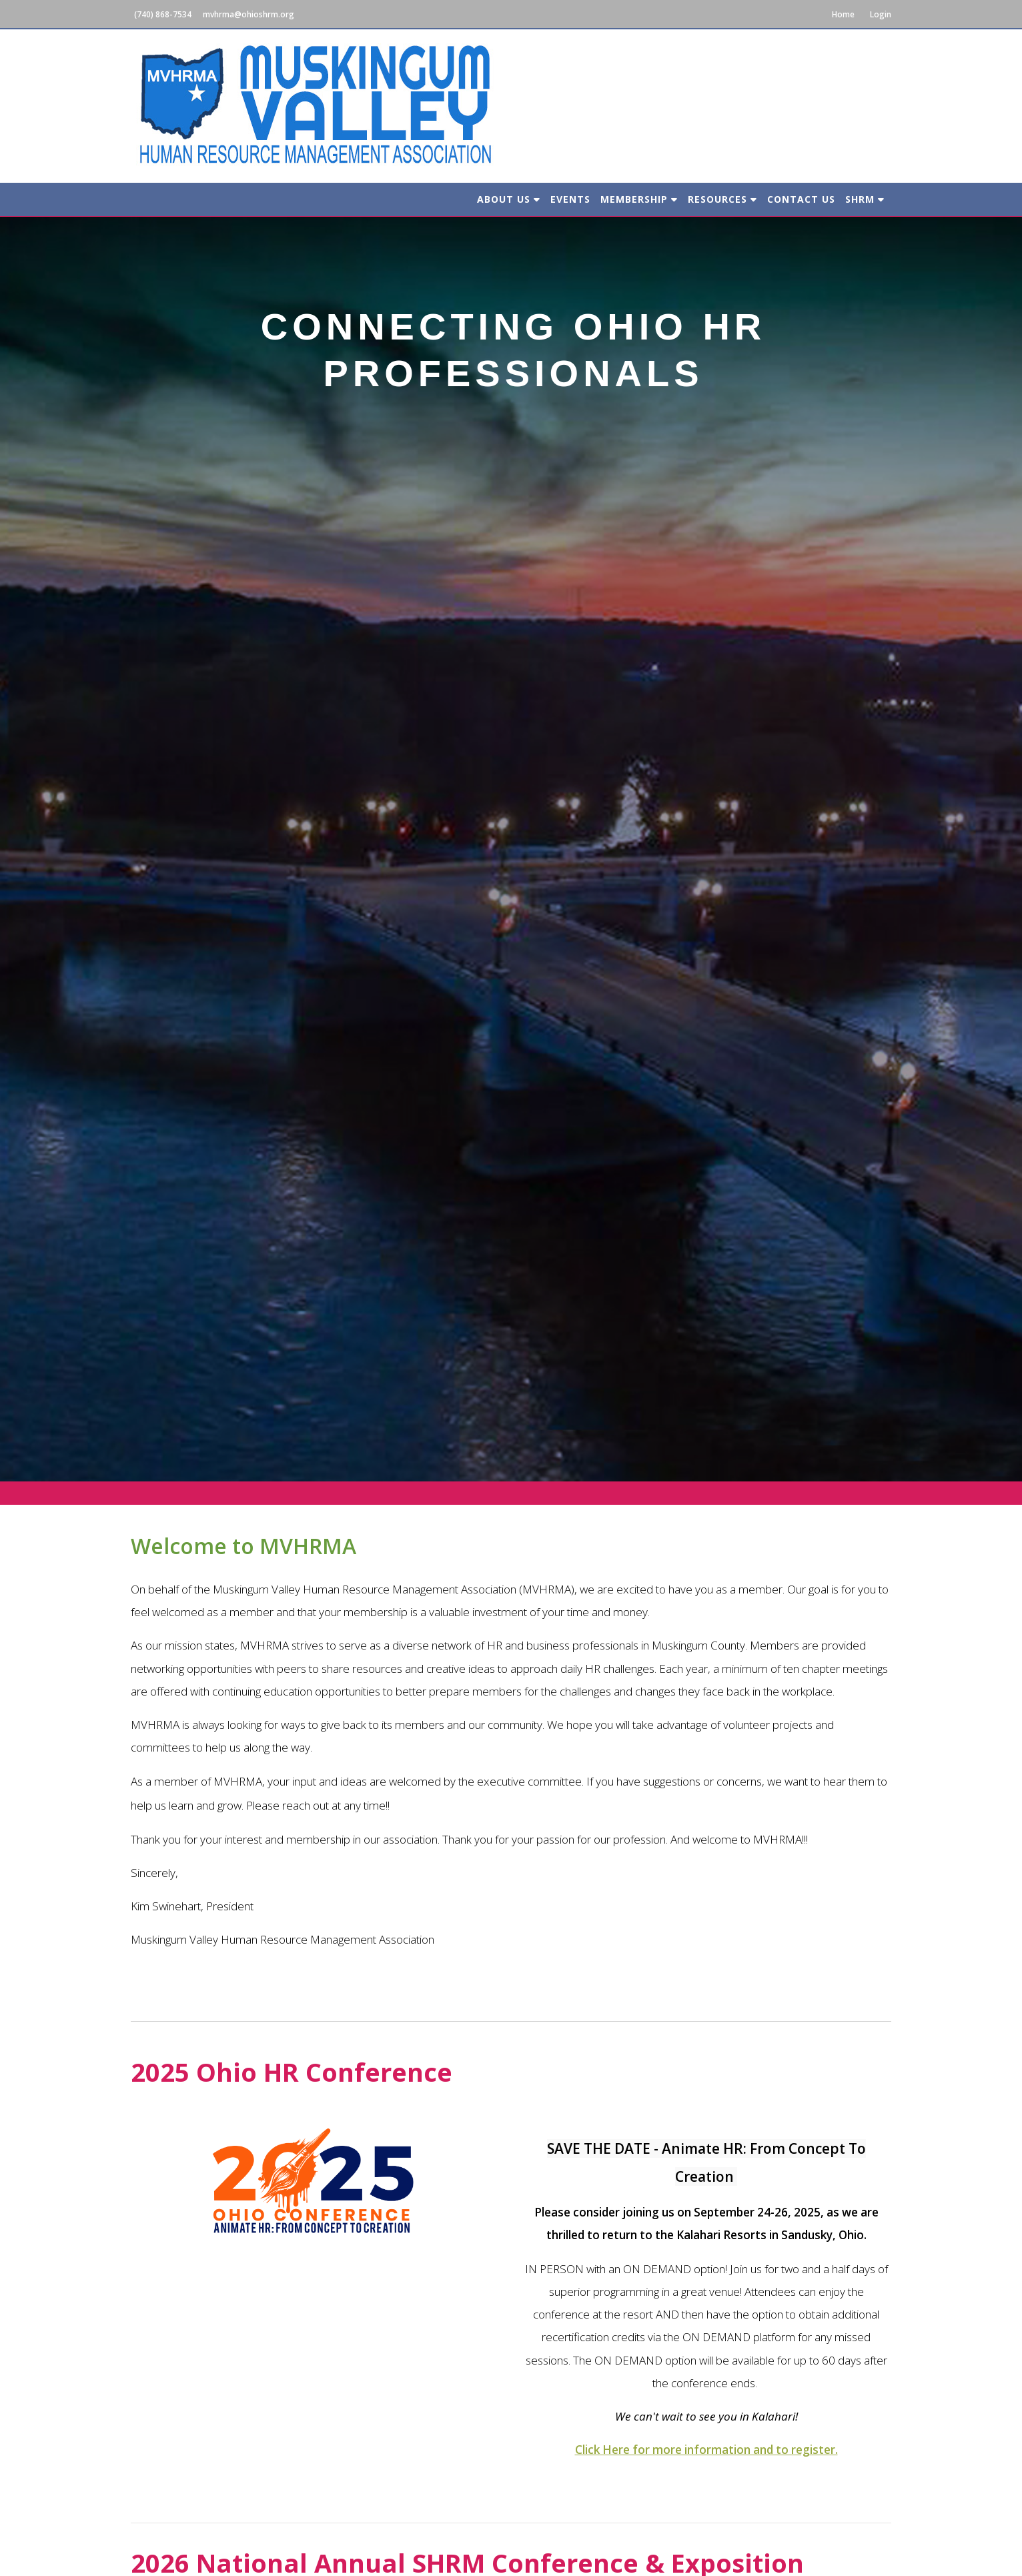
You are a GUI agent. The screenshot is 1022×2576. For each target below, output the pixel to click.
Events (570, 199)
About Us (508, 199)
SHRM (865, 199)
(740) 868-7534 (162, 14)
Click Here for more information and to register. (706, 2449)
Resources (722, 199)
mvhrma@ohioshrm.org (248, 14)
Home (843, 14)
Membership (639, 199)
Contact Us (801, 199)
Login (880, 14)
